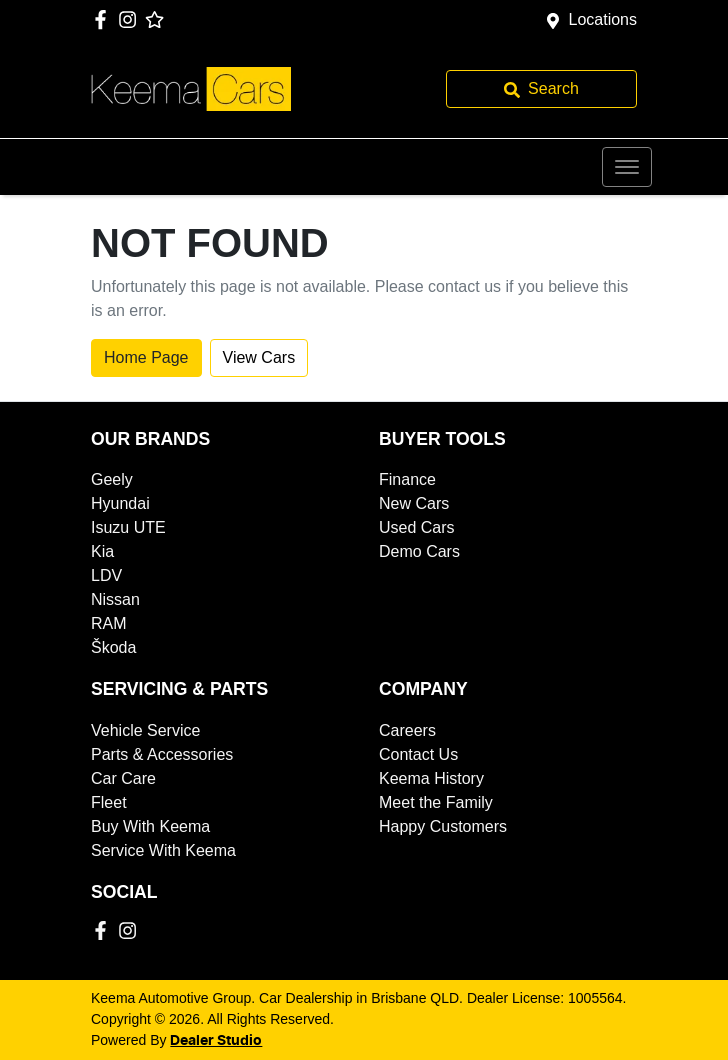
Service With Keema (163, 850)
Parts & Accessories (162, 754)
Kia (102, 551)
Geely (112, 479)
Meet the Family (436, 802)
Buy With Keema (150, 826)
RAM (109, 623)
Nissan (115, 599)
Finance (407, 479)
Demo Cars (419, 551)
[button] (627, 167)
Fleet (109, 802)
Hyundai (120, 503)
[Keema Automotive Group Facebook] (104, 19)
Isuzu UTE (128, 527)
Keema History (431, 778)
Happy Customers (443, 826)
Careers (407, 730)
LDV (106, 575)
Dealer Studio (216, 1041)
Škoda (113, 647)
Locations (603, 19)
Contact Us (418, 754)
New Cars (414, 503)
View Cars (259, 357)
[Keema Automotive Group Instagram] (131, 19)
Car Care (123, 778)
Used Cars (417, 527)
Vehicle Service (145, 730)
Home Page (146, 357)
